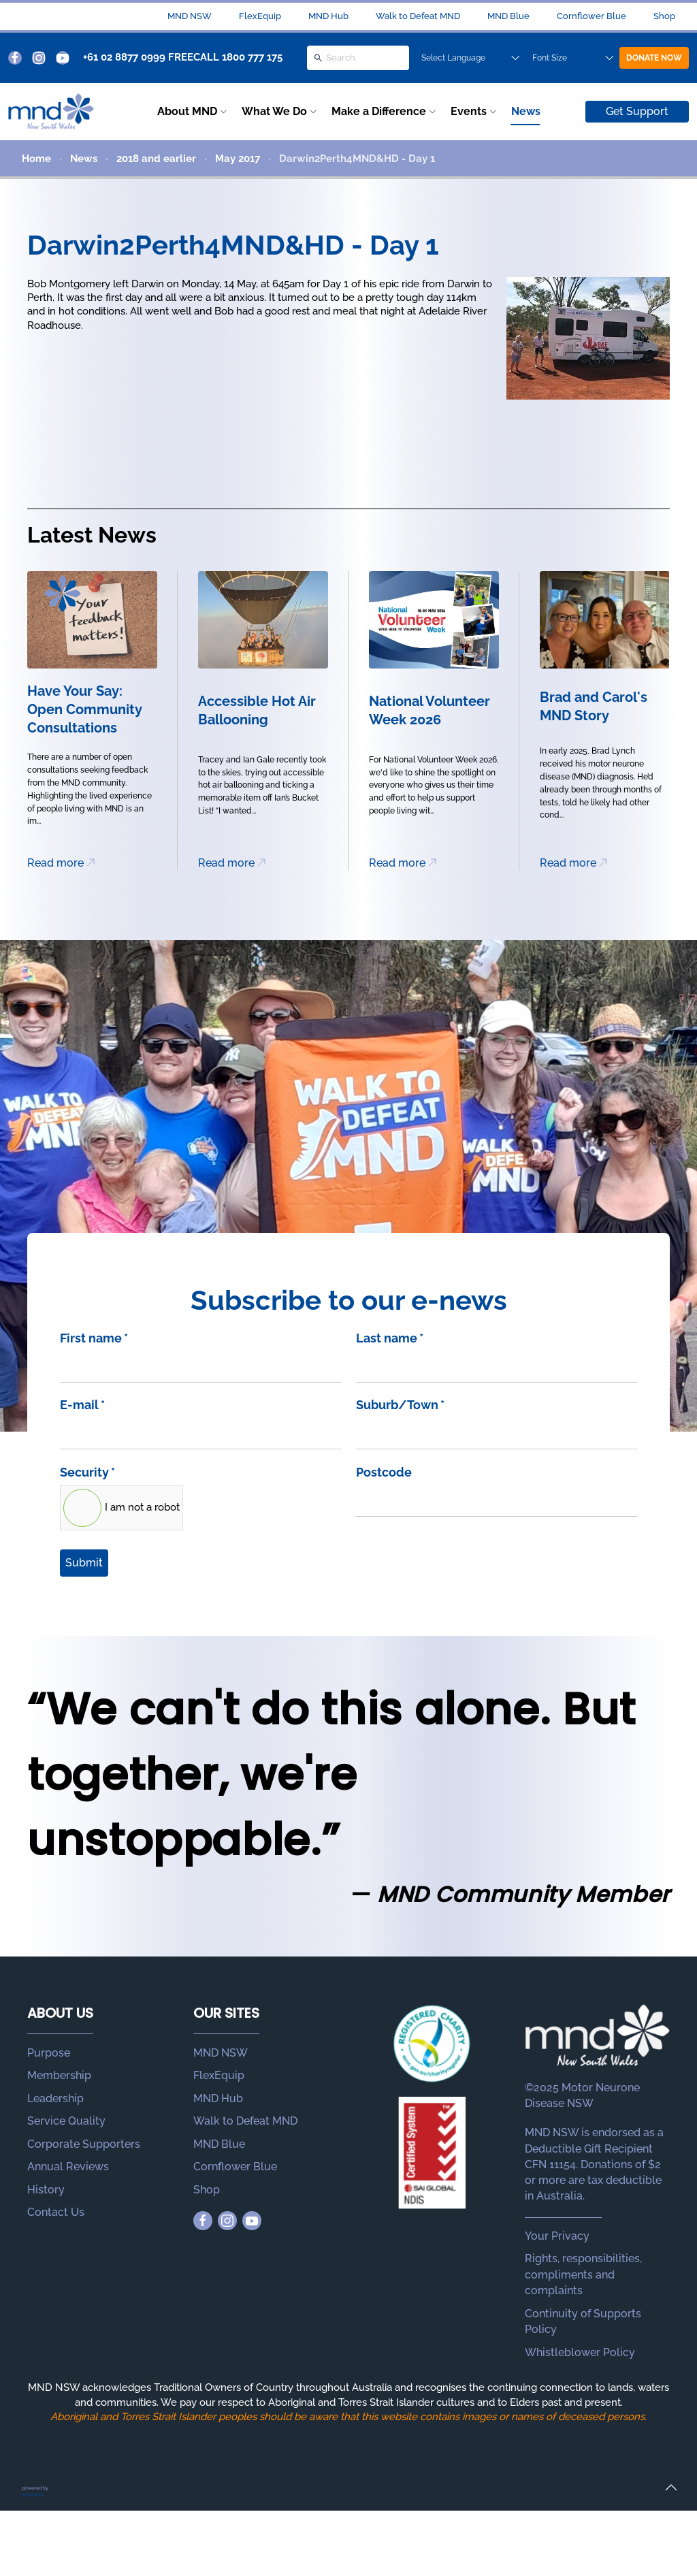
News (525, 111)
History (46, 2189)
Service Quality (66, 2120)
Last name (389, 1338)
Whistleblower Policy (580, 2352)
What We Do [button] (274, 111)
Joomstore (33, 2495)
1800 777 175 (252, 57)
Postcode (384, 1472)
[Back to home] (51, 111)
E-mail (82, 1405)
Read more (55, 862)
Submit (84, 1562)
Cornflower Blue (591, 16)
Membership (59, 2075)
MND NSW (189, 16)
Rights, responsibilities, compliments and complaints (583, 2274)
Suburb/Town (400, 1405)
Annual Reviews (68, 2166)
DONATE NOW (654, 58)
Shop (664, 16)
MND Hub (328, 16)
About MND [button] (187, 111)
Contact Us (55, 2212)
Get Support (637, 111)
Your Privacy (557, 2235)
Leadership (55, 2098)
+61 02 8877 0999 (124, 57)
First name (94, 1338)
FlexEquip (260, 16)
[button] (671, 2487)
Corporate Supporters (83, 2144)
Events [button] (469, 111)
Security (87, 1472)
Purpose (48, 2052)
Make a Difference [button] (378, 111)
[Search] (358, 58)
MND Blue (508, 16)
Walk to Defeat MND (418, 16)
